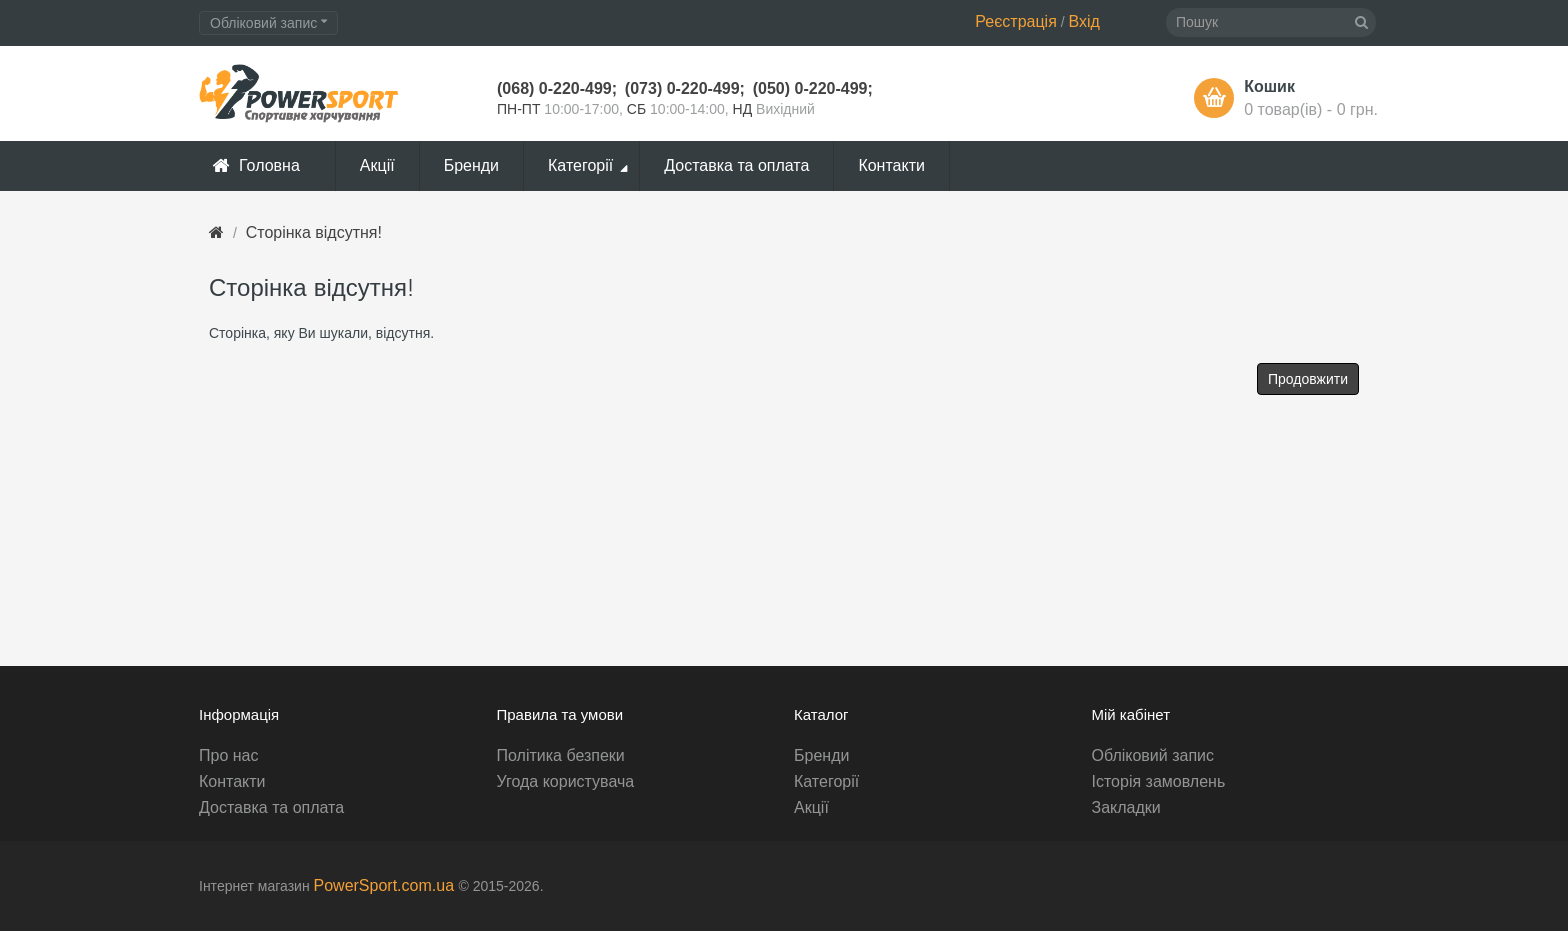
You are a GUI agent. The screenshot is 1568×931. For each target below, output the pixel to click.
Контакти (232, 781)
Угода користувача (566, 781)
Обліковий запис (1153, 755)
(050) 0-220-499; (813, 88)
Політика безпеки (561, 755)
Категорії (826, 781)
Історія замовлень (1159, 781)
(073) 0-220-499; (685, 88)
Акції (811, 807)
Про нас (228, 755)
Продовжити (1308, 379)
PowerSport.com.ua (386, 885)
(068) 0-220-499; (557, 88)
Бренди (821, 755)
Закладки (1126, 807)
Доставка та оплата (271, 807)
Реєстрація (1016, 21)
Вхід (1084, 21)
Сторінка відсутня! (314, 232)
